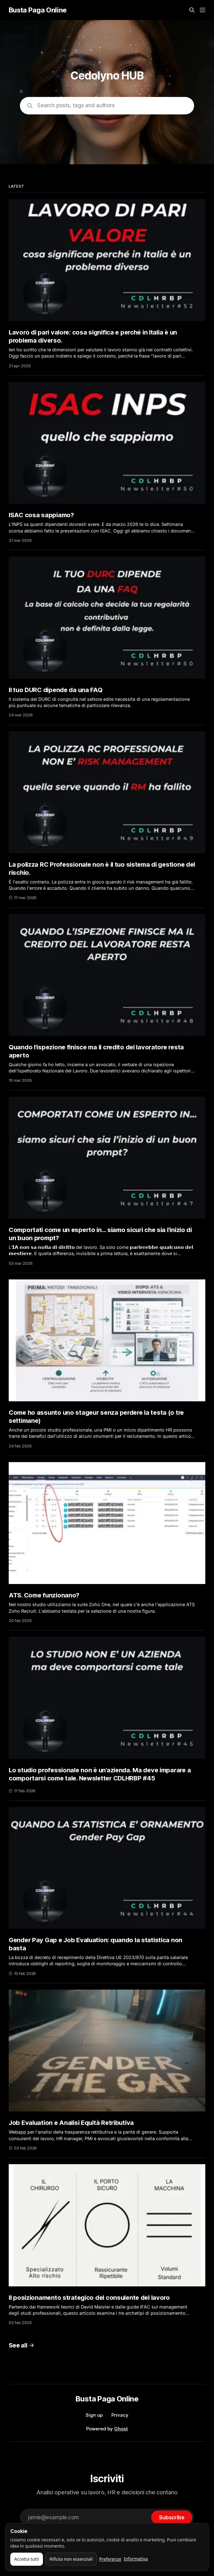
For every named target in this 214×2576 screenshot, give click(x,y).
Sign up (94, 2415)
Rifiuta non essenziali (71, 2559)
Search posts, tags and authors (76, 105)
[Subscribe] (171, 2517)
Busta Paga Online (38, 10)
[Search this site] (192, 10)
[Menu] (202, 10)
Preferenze (110, 2559)
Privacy (119, 2415)
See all (21, 2345)
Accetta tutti (26, 2559)
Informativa (136, 2559)
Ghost (121, 2429)
